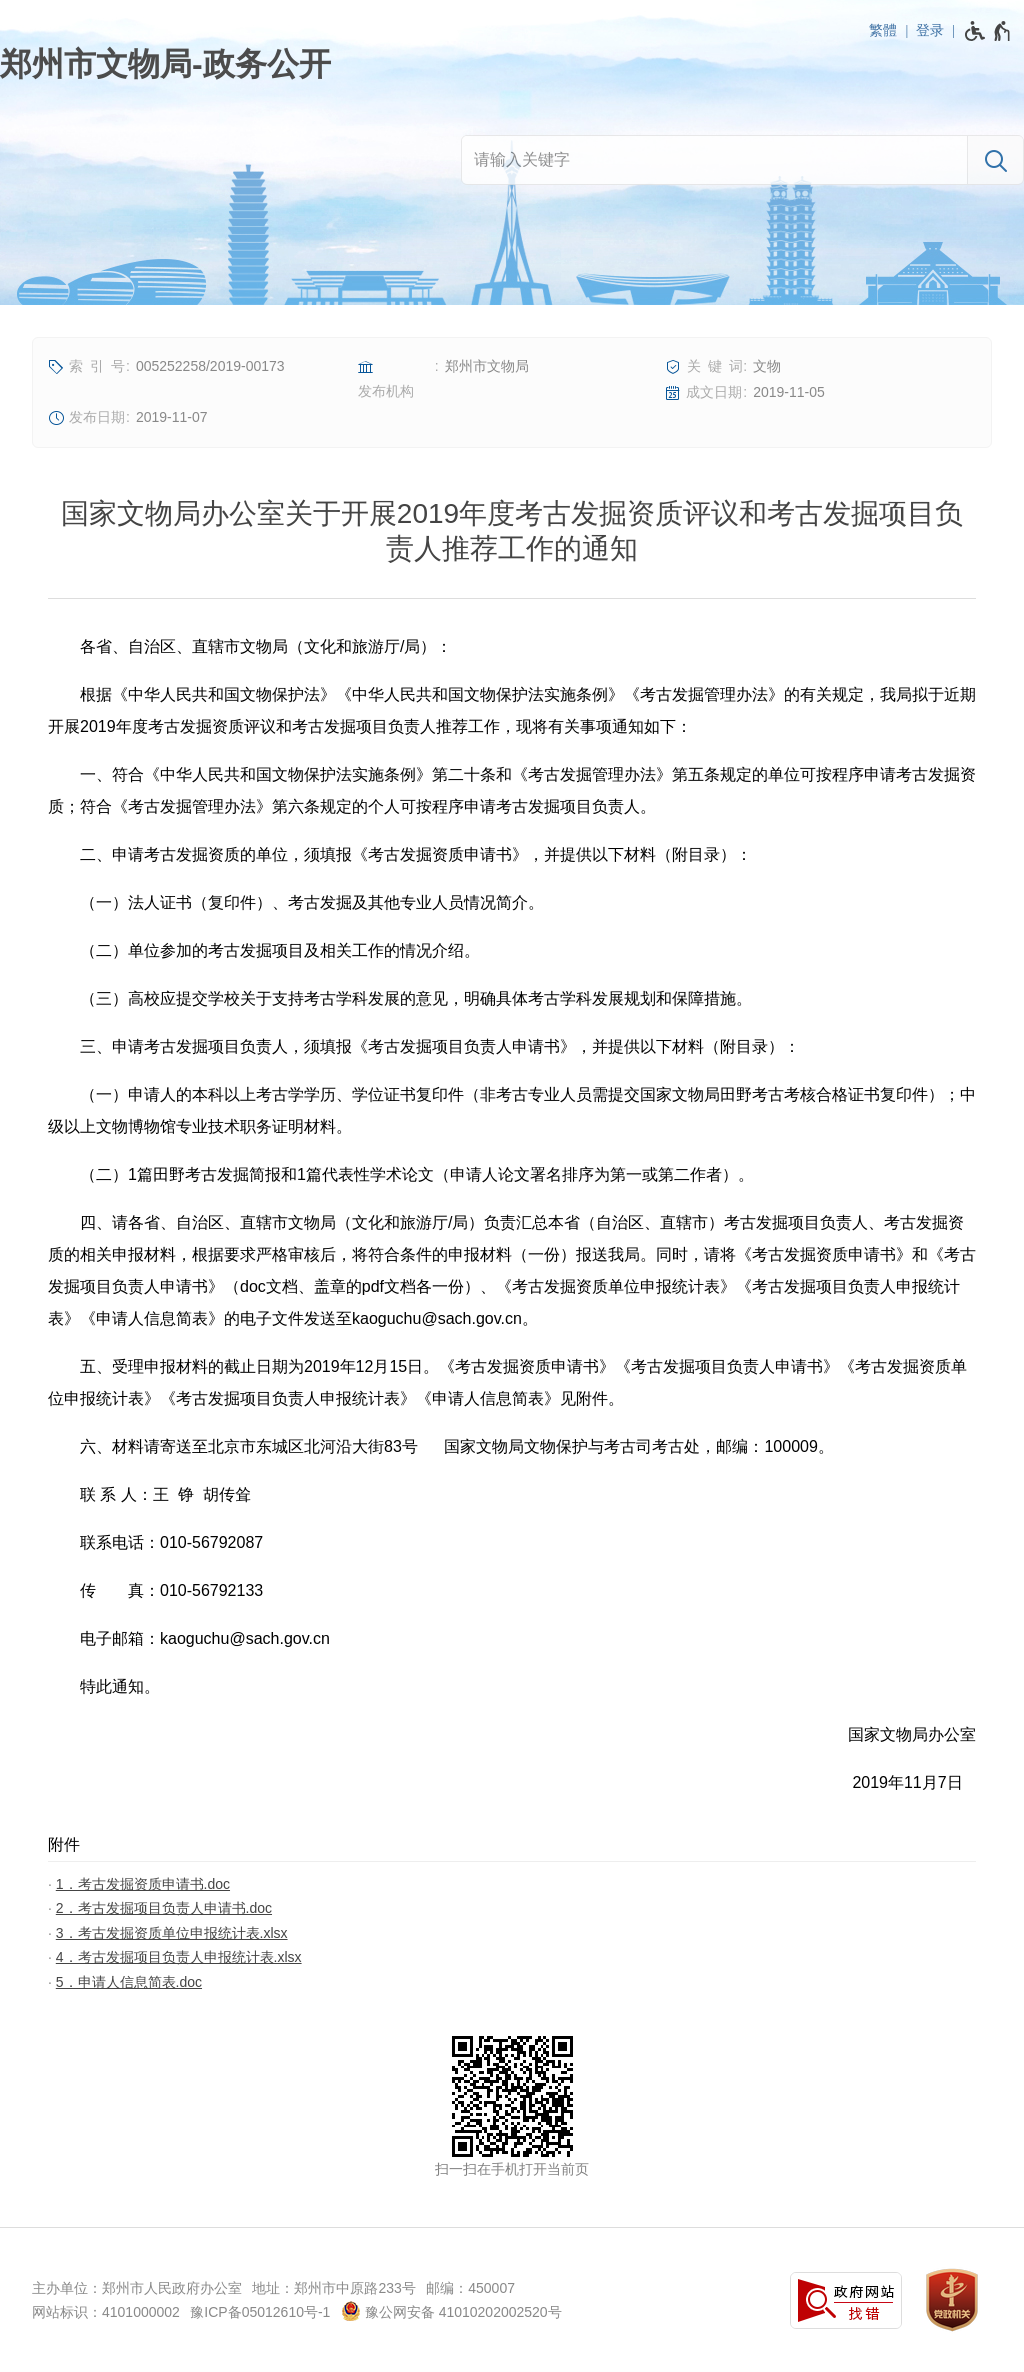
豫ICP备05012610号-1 (260, 2312)
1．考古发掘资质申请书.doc (143, 1884)
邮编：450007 (470, 2288)
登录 (930, 30)
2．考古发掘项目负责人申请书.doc (164, 1908)
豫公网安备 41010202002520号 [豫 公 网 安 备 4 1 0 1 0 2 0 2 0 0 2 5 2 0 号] (451, 2311)
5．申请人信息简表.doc (129, 1982)
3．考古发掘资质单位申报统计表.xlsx (172, 1933)
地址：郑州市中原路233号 (333, 2288)
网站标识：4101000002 (106, 2312)
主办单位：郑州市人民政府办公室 (137, 2288)
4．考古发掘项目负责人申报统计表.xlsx (179, 1957)
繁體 (883, 30)
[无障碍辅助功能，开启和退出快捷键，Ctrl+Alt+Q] (988, 31)
